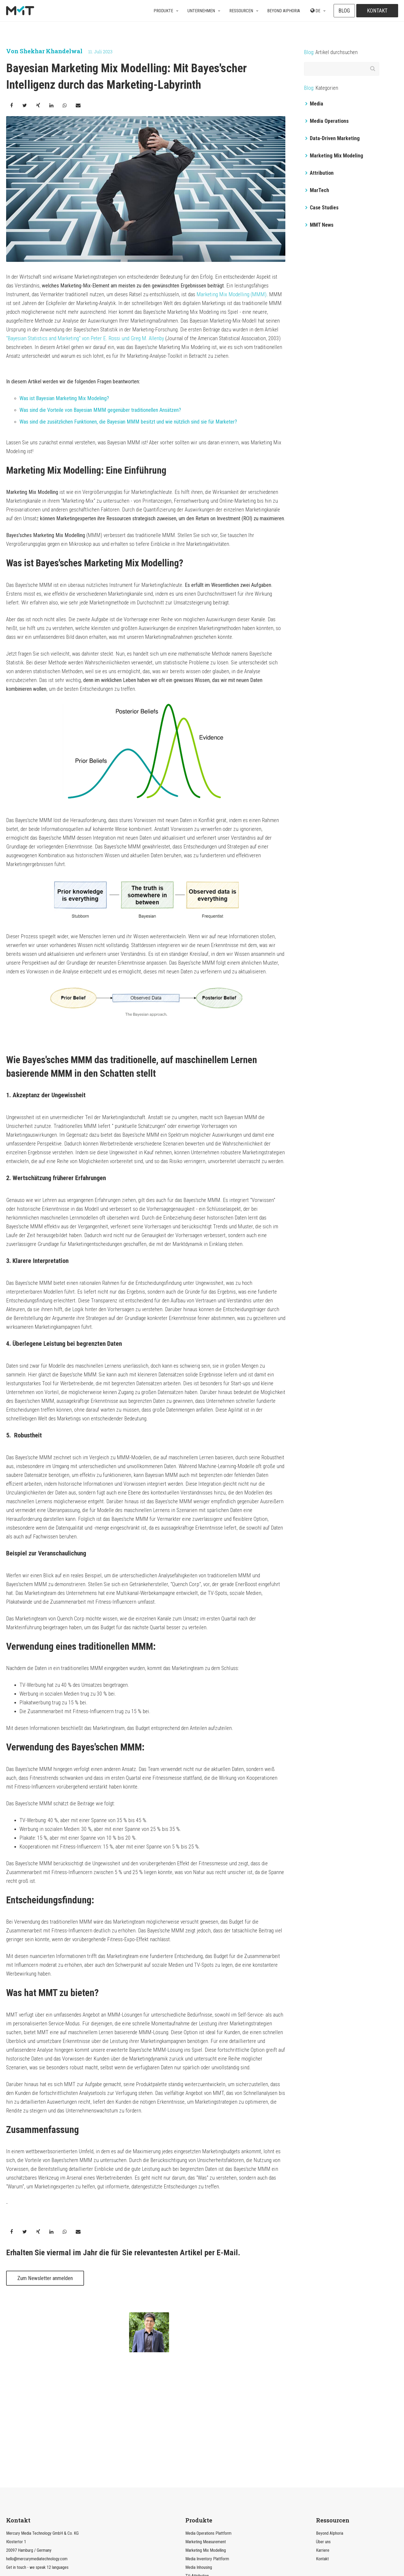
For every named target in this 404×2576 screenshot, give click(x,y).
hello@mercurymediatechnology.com (36, 2450)
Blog (344, 10)
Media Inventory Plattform (207, 2450)
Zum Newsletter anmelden (45, 2278)
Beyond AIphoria (283, 10)
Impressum (263, 2547)
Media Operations (327, 121)
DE (315, 10)
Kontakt (377, 10)
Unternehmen (201, 10)
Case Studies (321, 207)
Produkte (163, 10)
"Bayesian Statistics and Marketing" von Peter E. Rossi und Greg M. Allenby (85, 338)
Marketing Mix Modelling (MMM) (231, 294)
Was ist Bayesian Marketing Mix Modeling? (64, 398)
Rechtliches (141, 2547)
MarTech (317, 190)
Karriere (322, 2441)
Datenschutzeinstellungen (224, 2547)
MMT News (319, 225)
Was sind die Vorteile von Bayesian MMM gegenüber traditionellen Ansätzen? (100, 410)
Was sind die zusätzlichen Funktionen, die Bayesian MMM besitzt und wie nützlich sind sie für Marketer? (128, 422)
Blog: (309, 52)
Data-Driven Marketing (332, 138)
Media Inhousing (198, 2458)
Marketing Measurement (205, 2433)
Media (314, 103)
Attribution (319, 173)
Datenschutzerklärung (177, 2547)
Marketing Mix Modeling (334, 155)
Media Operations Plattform (208, 2424)
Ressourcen (241, 10)
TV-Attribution (197, 2467)
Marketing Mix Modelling (205, 2441)
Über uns (323, 2433)
